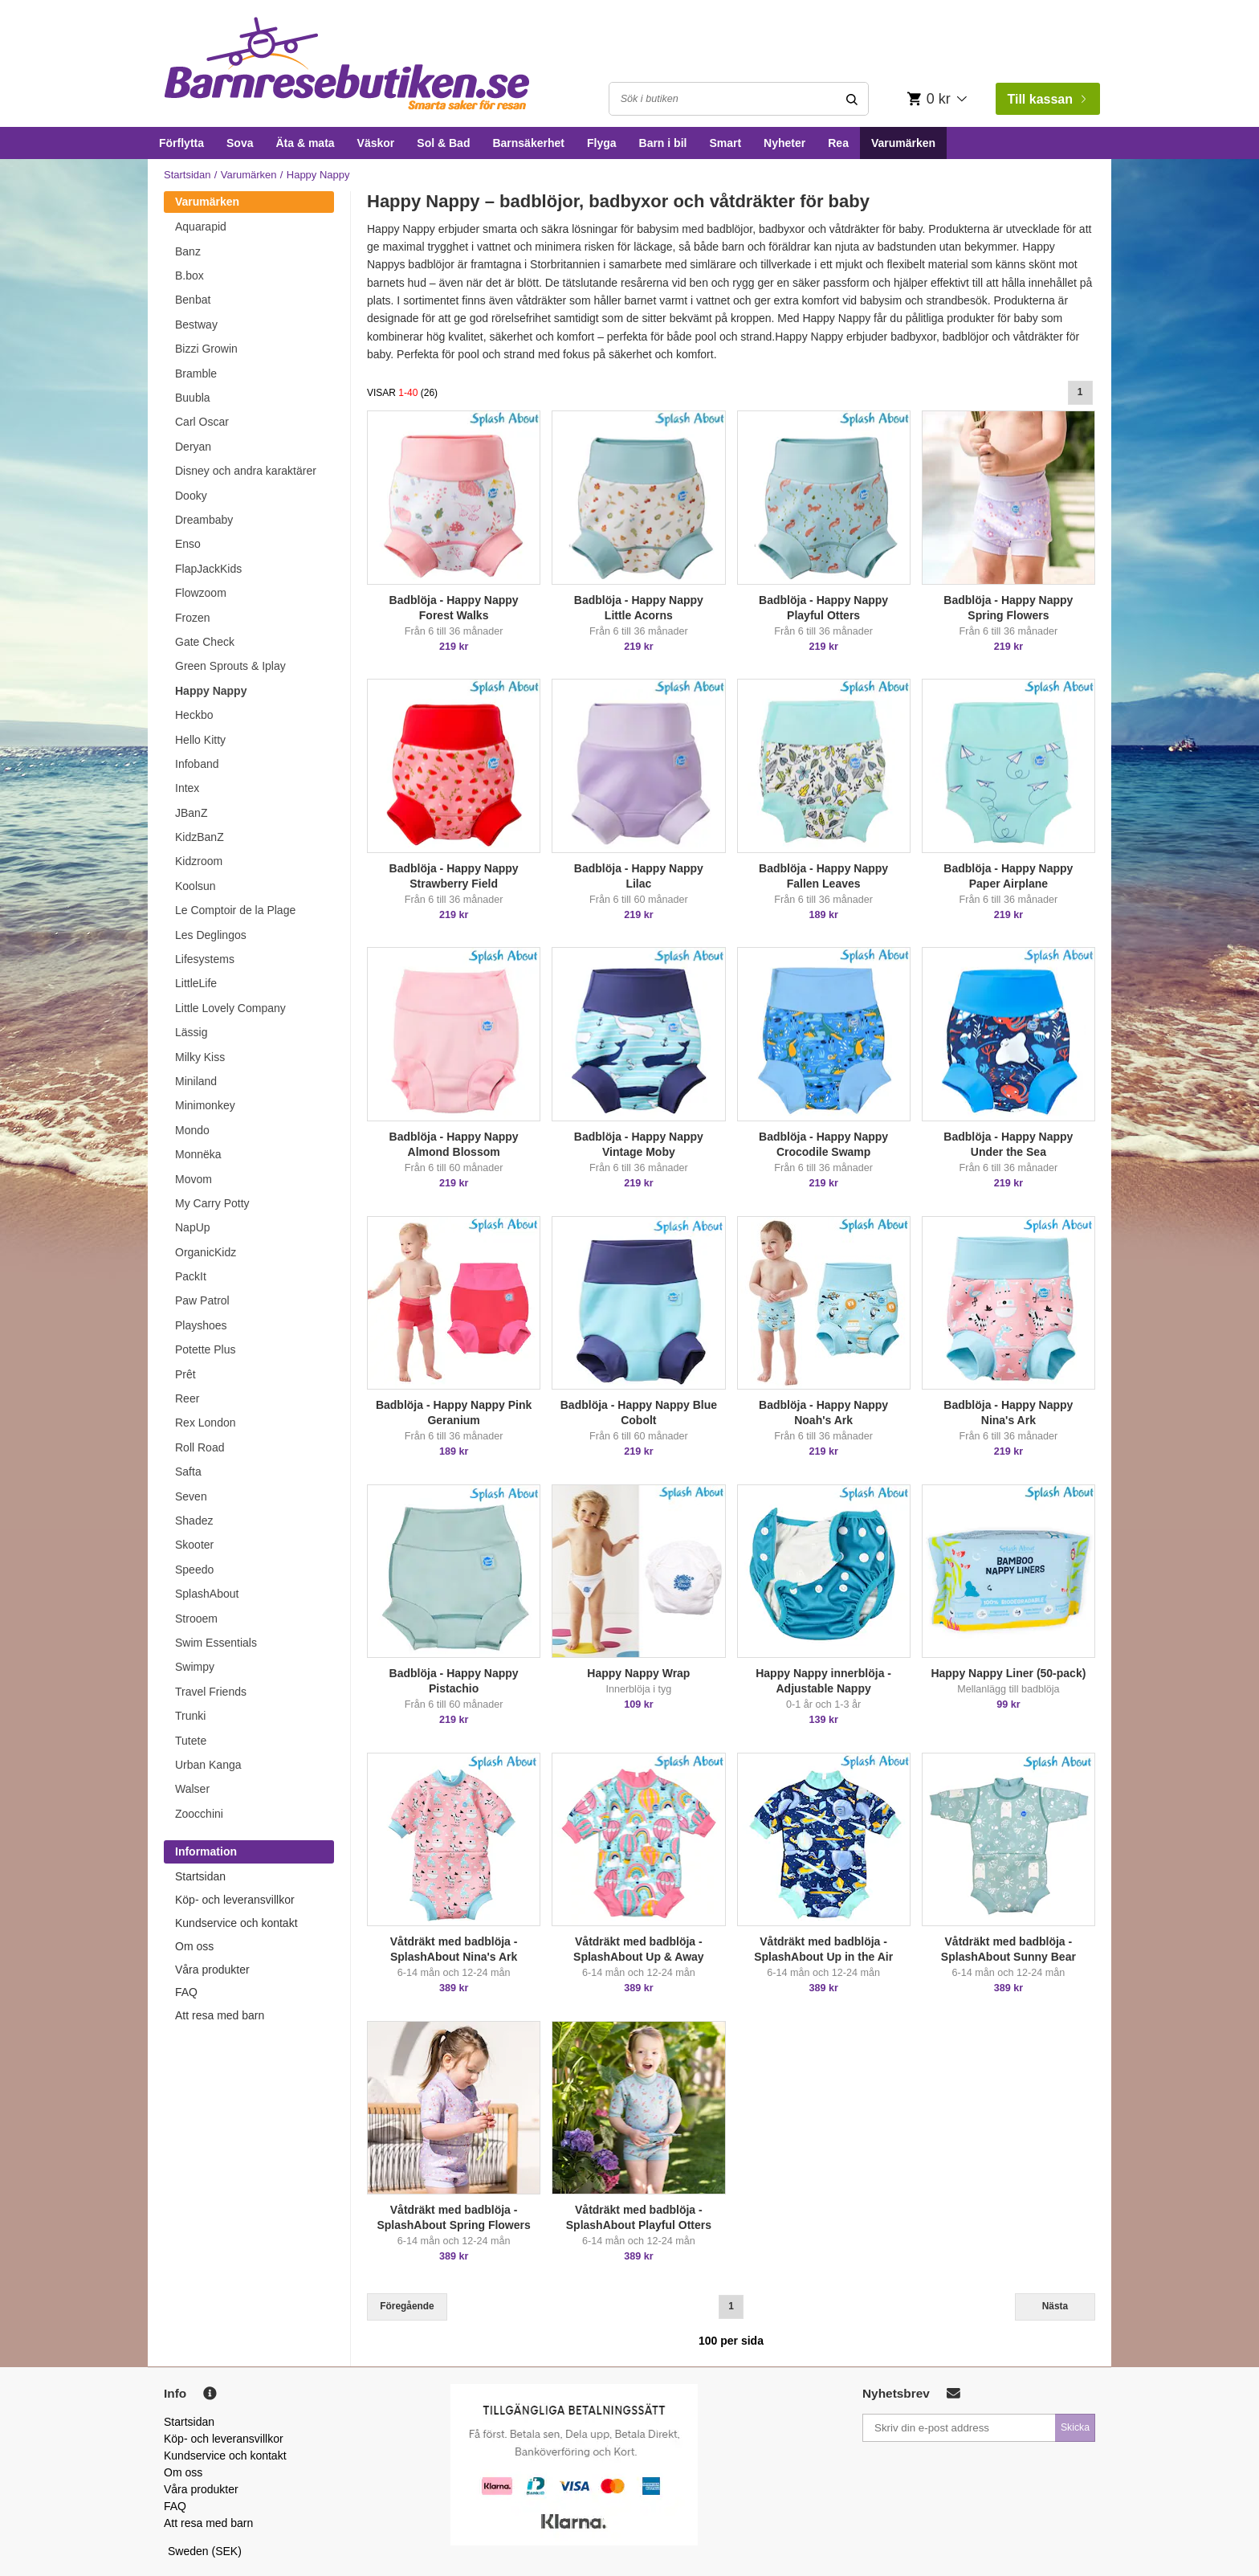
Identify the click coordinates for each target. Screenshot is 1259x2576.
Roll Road (199, 1447)
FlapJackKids (208, 568)
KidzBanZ (199, 837)
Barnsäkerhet (528, 143)
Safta (188, 1471)
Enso (188, 543)
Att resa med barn (219, 2015)
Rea (838, 143)
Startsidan (187, 175)
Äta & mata (304, 143)
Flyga (602, 143)
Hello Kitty (200, 739)
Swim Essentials (216, 1642)
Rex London (205, 1422)
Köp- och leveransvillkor (235, 1899)
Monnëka (198, 1154)
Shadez (194, 1520)
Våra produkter (212, 1969)
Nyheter (784, 143)
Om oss (194, 1946)
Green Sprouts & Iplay (230, 665)
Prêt (185, 1374)
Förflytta (181, 143)
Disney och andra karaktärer (245, 470)
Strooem (196, 1618)
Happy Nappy (211, 690)
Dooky (191, 495)
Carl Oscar (202, 421)
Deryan (193, 446)
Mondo (192, 1130)
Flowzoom (200, 592)
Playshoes (201, 1325)
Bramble (196, 373)
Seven (191, 1496)
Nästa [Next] (1055, 2306)
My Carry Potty (212, 1203)
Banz (188, 251)
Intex (187, 788)
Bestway (196, 324)
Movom (193, 1179)
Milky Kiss (200, 1057)
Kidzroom (198, 861)
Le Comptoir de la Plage (235, 910)
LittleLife (196, 983)
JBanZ (191, 812)
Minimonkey (205, 1105)
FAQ (186, 1992)
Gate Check (204, 641)
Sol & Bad (443, 143)
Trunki (190, 1715)
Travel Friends (211, 1691)
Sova (239, 143)
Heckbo (194, 714)
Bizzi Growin (206, 348)
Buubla (192, 397)
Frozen (192, 617)
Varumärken (903, 143)
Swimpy (194, 1666)
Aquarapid (200, 226)
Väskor (376, 143)
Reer (187, 1398)
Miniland (196, 1081)
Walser (192, 1788)
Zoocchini (199, 1813)
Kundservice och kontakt (236, 1923)
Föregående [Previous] (407, 2306)
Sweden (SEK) (205, 2551)
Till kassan (1046, 99)
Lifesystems (204, 959)
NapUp (192, 1227)
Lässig (191, 1032)
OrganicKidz (205, 1252)
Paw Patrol (202, 1300)
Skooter (194, 1544)
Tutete (190, 1740)
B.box (189, 275)
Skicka (1075, 2427)
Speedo (194, 1569)
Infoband (197, 763)
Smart (725, 143)
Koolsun (195, 886)
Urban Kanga (208, 1764)
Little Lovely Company (230, 1008)
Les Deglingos (211, 935)
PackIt (190, 1276)
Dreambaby (204, 519)
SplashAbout (206, 1593)
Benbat (192, 299)
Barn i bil (663, 143)
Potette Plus (205, 1349)
